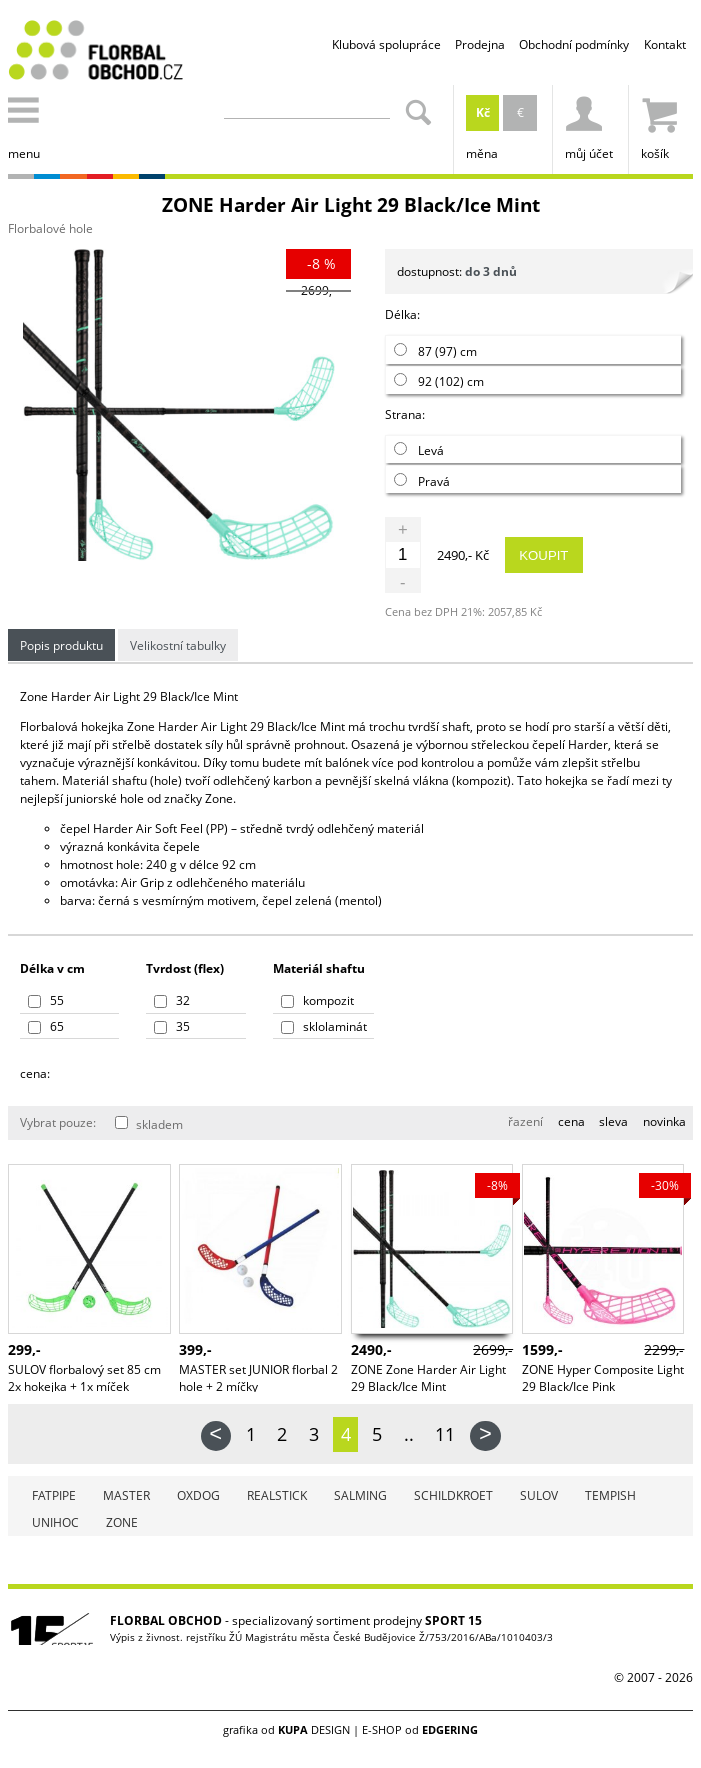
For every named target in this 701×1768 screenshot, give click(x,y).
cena (571, 1121)
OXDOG (198, 1495)
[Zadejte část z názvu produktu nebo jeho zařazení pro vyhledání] (307, 107)
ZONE (122, 1522)
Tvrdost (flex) (185, 968)
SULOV (539, 1495)
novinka (664, 1121)
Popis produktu (61, 645)
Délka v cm (52, 968)
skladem (149, 1124)
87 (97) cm (435, 351)
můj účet (589, 123)
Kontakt (665, 44)
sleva (613, 1121)
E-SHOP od (420, 1729)
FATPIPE (54, 1495)
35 (172, 1026)
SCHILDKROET (453, 1495)
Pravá (422, 481)
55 (46, 1000)
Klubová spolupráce (386, 44)
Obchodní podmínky (574, 44)
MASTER (126, 1495)
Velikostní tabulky (178, 645)
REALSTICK (277, 1495)
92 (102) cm (439, 381)
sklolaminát (324, 1026)
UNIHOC (55, 1522)
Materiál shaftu (319, 968)
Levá (419, 450)
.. (409, 1434)
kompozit (317, 1000)
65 (46, 1026)
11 (445, 1434)
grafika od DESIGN (286, 1729)
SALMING (360, 1495)
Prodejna (480, 44)
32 (172, 1000)
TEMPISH (610, 1495)
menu (28, 123)
